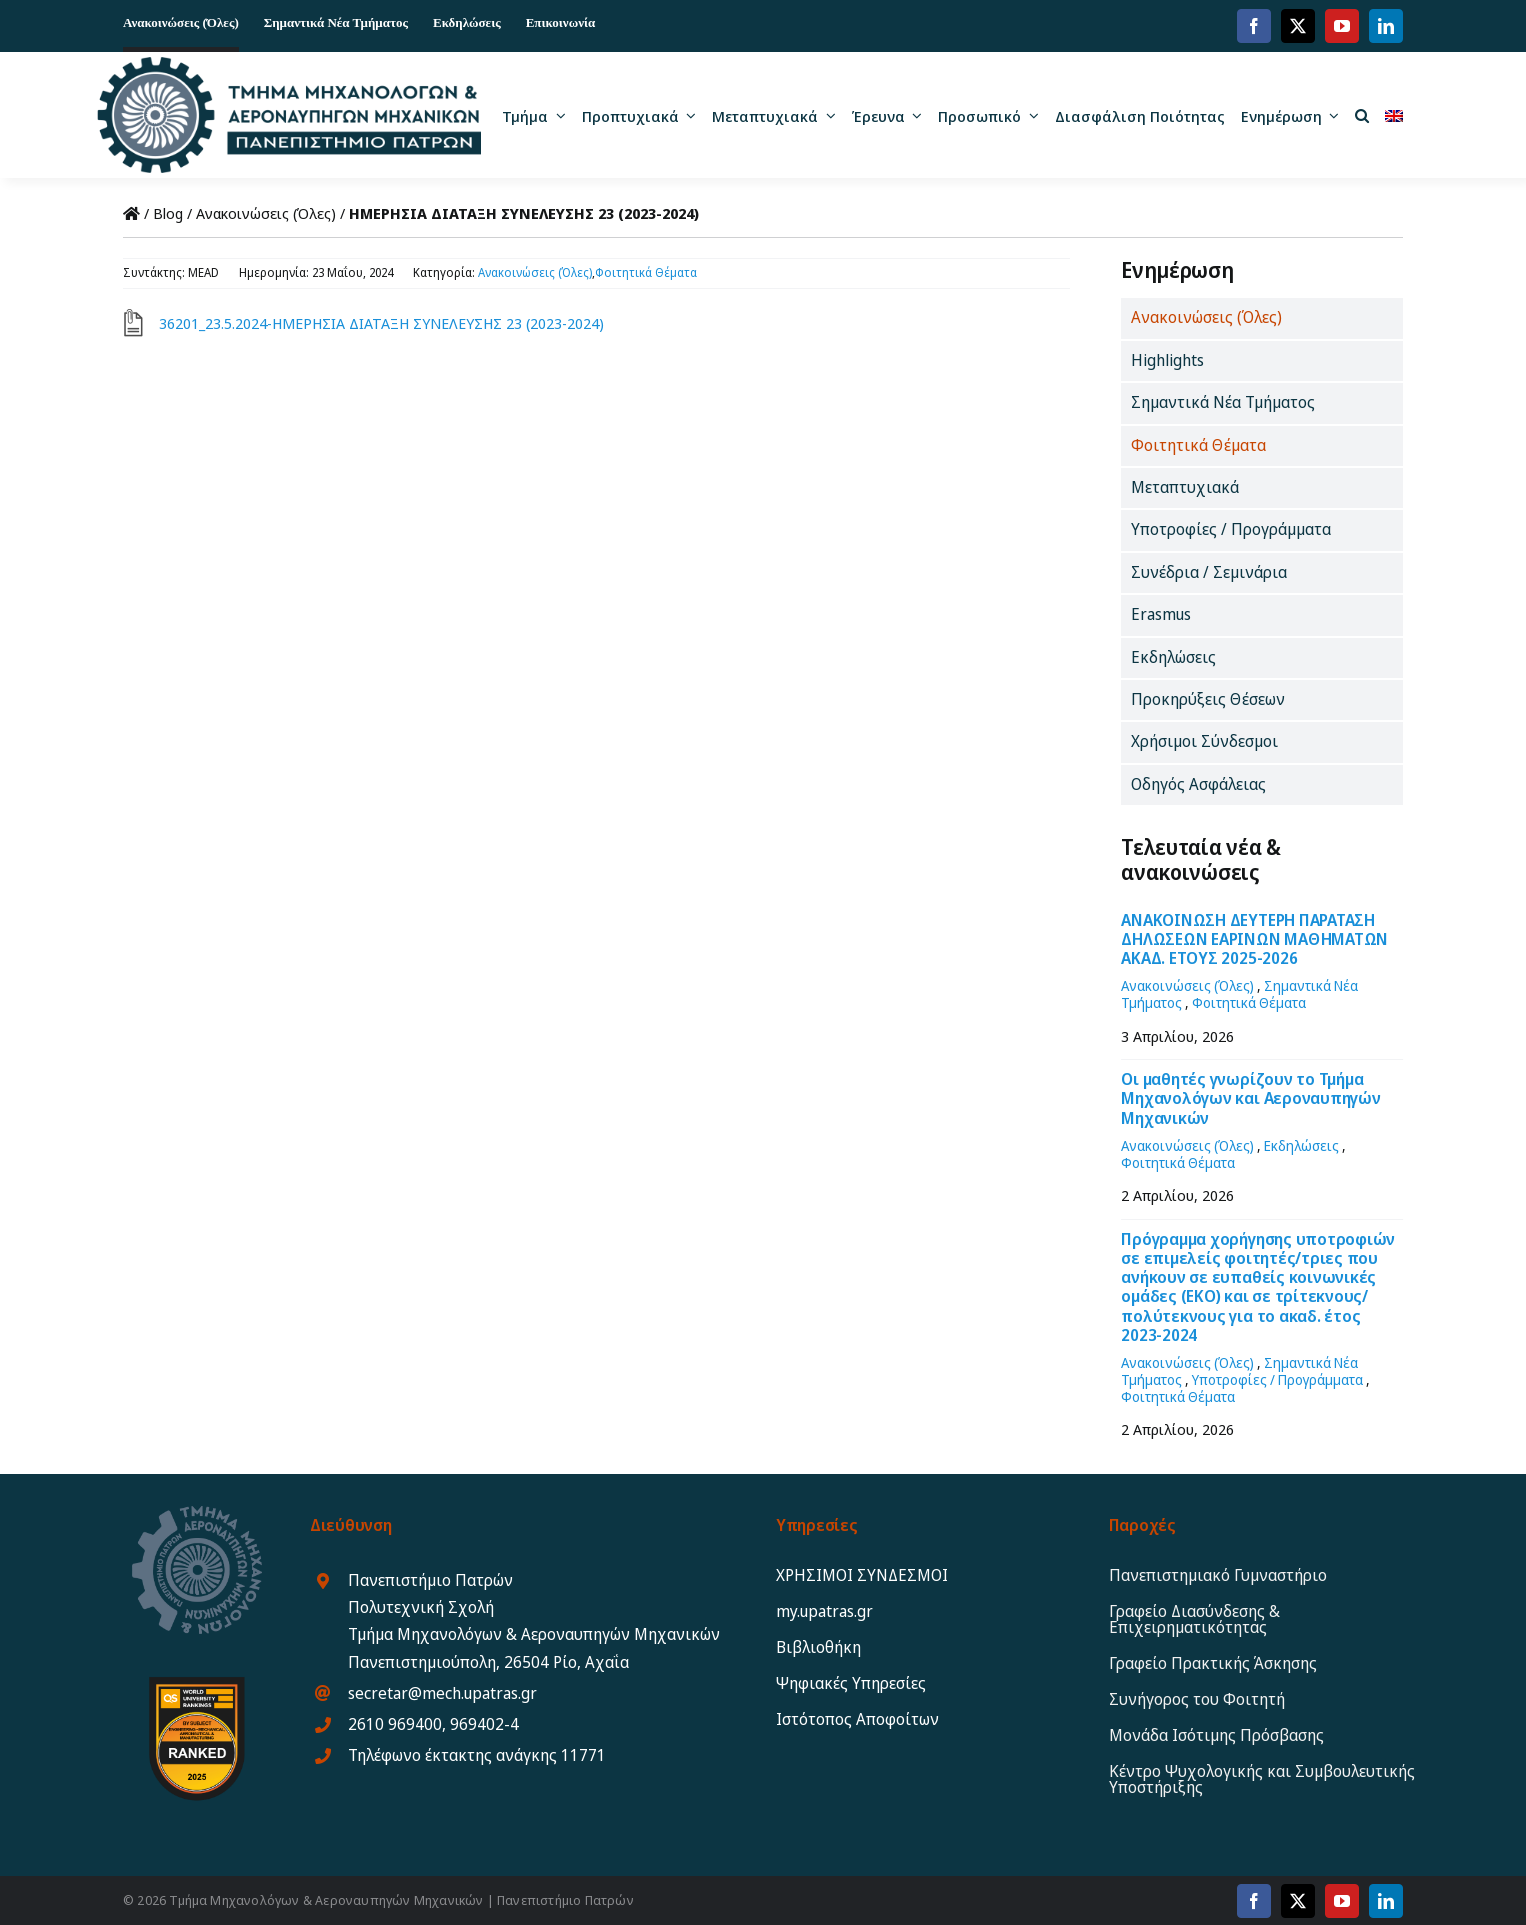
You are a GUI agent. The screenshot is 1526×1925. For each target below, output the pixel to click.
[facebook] (1254, 26)
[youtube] (1342, 26)
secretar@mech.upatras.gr (442, 1693)
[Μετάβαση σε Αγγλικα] (1394, 115)
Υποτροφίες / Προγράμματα (1277, 1379)
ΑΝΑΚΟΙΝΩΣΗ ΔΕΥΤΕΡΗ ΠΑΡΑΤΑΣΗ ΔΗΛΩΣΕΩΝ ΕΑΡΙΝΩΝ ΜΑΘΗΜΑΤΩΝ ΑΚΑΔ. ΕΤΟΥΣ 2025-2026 (1254, 939)
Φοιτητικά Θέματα (646, 272)
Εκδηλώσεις (1301, 1145)
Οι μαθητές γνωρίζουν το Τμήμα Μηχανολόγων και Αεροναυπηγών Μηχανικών (1250, 1098)
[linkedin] (1386, 26)
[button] (1362, 115)
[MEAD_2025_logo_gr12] (288, 64)
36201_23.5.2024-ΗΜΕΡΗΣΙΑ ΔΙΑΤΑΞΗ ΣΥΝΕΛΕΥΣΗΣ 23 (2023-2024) (381, 323)
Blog (168, 213)
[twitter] (1298, 26)
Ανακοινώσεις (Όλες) (266, 213)
